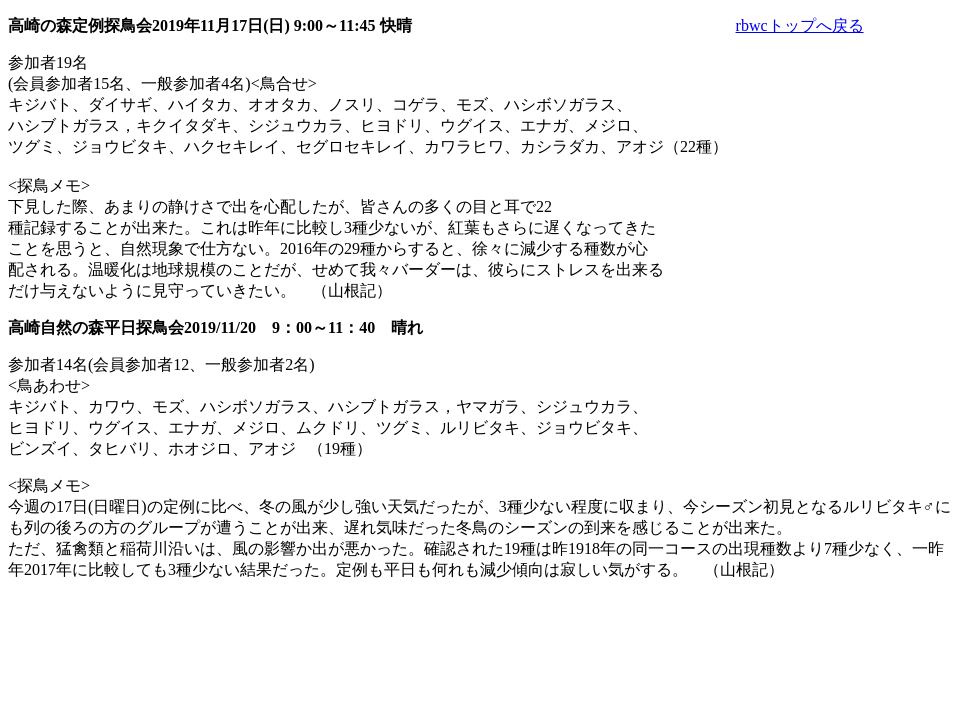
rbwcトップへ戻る (800, 25)
